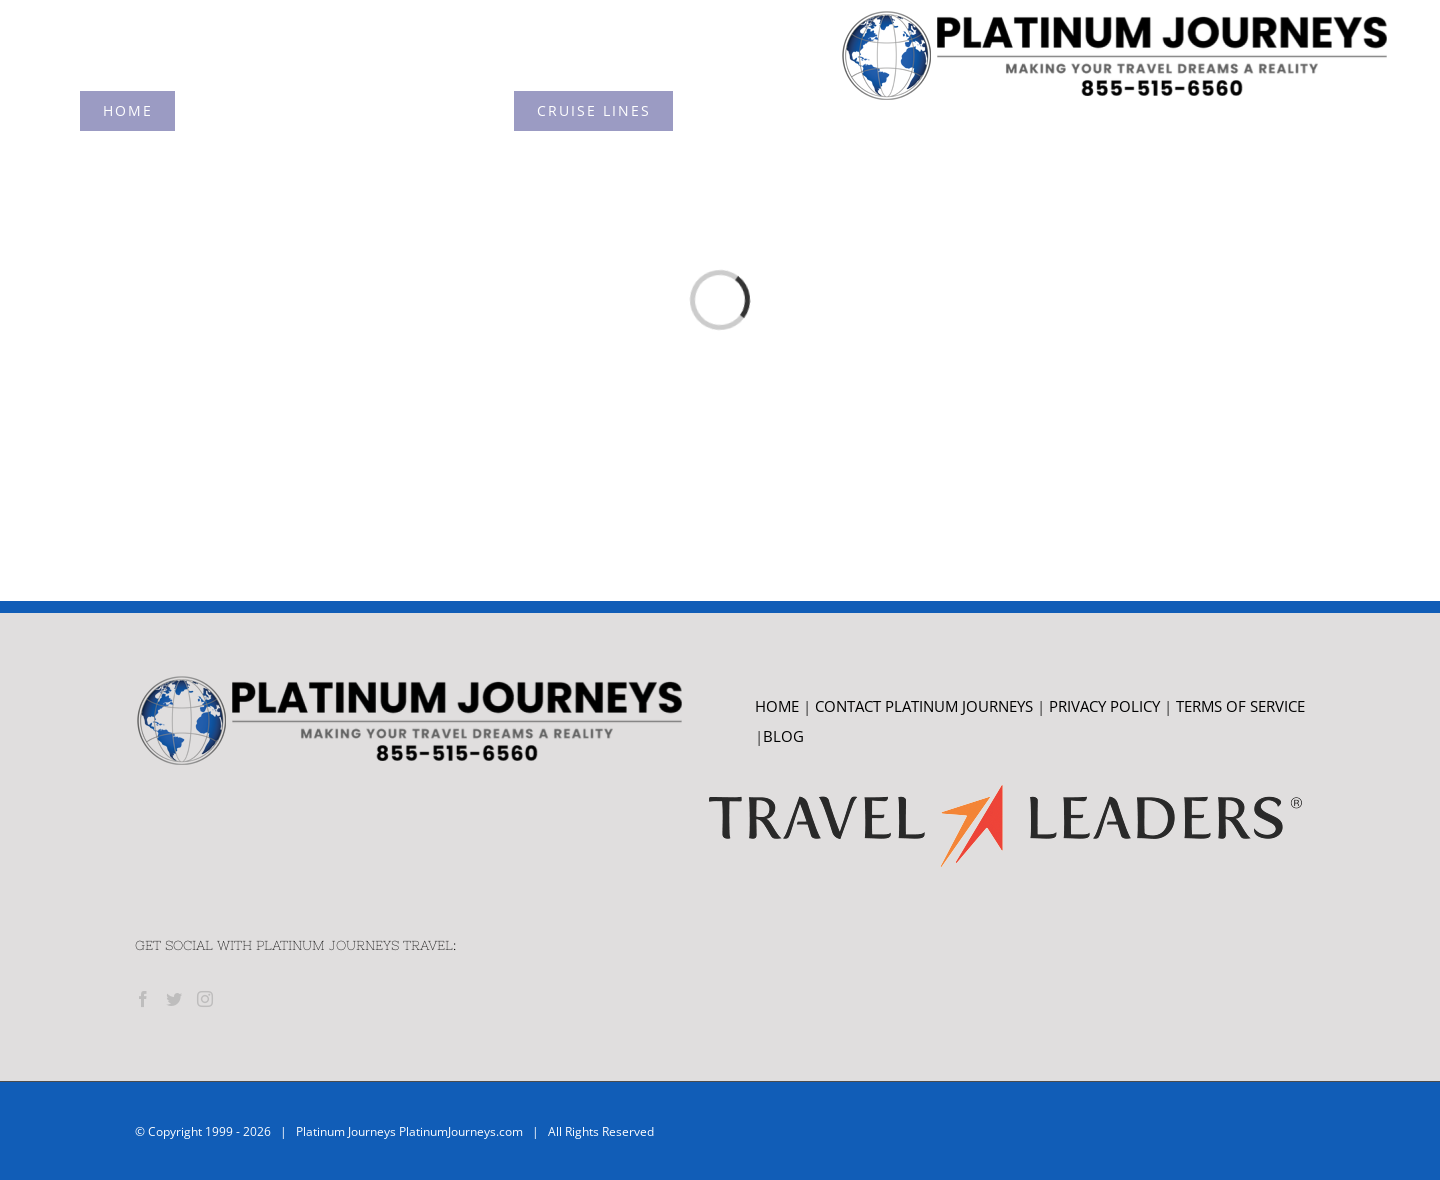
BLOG (783, 736)
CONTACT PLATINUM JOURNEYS (926, 706)
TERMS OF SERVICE (1240, 706)
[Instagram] (205, 999)
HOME (777, 706)
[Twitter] (174, 999)
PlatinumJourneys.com (461, 1131)
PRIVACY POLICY (1104, 706)
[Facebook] (143, 999)
